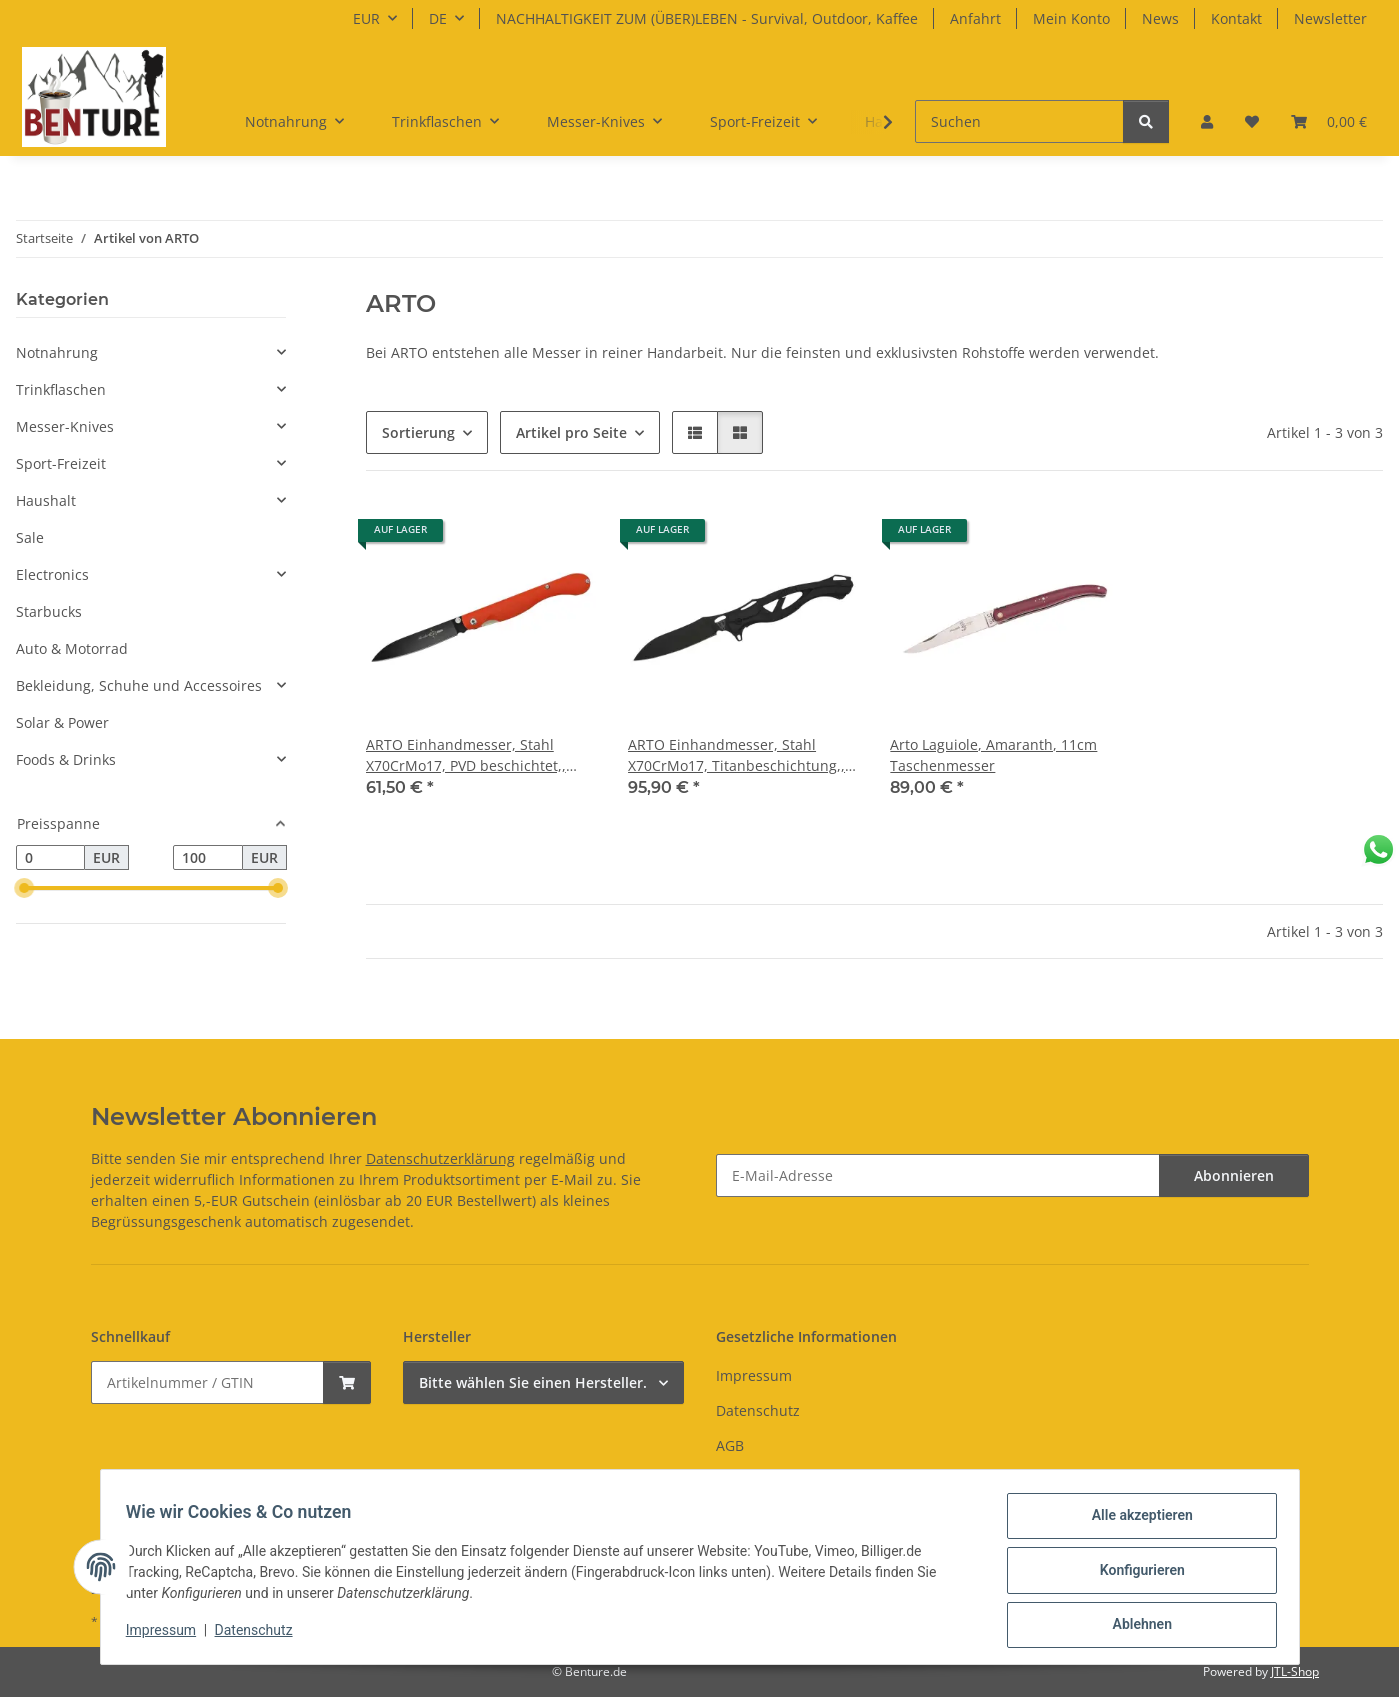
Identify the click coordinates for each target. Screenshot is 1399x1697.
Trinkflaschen (61, 389)
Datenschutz (260, 1635)
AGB (730, 1445)
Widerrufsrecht (767, 1481)
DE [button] (438, 18)
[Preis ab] (50, 858)
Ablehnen (1135, 1626)
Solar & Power (62, 722)
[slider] (24, 889)
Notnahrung (57, 352)
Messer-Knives (65, 426)
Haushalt (46, 500)
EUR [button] (366, 18)
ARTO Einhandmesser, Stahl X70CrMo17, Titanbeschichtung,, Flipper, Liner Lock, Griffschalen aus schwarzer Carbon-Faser (736, 755)
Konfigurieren (1135, 1574)
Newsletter (1330, 18)
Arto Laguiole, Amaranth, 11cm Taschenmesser (993, 755)
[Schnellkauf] (208, 1382)
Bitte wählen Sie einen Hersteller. (533, 1382)
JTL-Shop (1295, 1671)
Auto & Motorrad (72, 648)
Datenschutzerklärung (440, 1158)
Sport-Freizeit (61, 463)
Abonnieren (1234, 1175)
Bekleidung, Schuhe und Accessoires (139, 685)
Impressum (168, 1635)
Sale (30, 537)
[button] (1207, 121)
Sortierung (418, 432)
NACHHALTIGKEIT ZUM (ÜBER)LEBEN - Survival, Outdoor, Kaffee (707, 18)
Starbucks (49, 611)
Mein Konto (1071, 18)
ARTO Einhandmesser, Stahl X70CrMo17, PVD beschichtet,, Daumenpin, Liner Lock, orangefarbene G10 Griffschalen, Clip (475, 755)
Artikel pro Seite (571, 432)
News (1160, 18)
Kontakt (1236, 18)
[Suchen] (1019, 121)
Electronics (52, 574)
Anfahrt (975, 18)
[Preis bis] (207, 858)
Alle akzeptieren (1135, 1522)
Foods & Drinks (66, 759)
